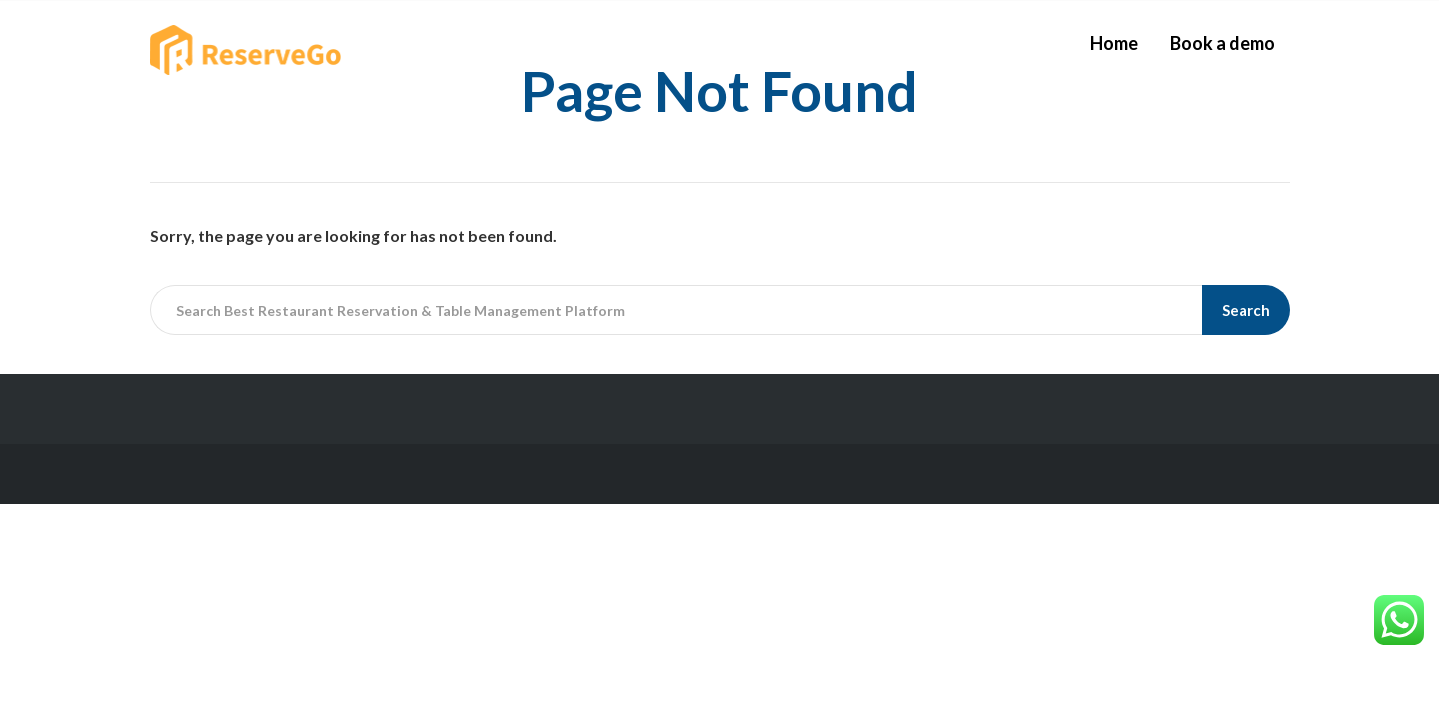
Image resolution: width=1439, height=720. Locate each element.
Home (1114, 43)
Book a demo (1222, 43)
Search (1246, 310)
